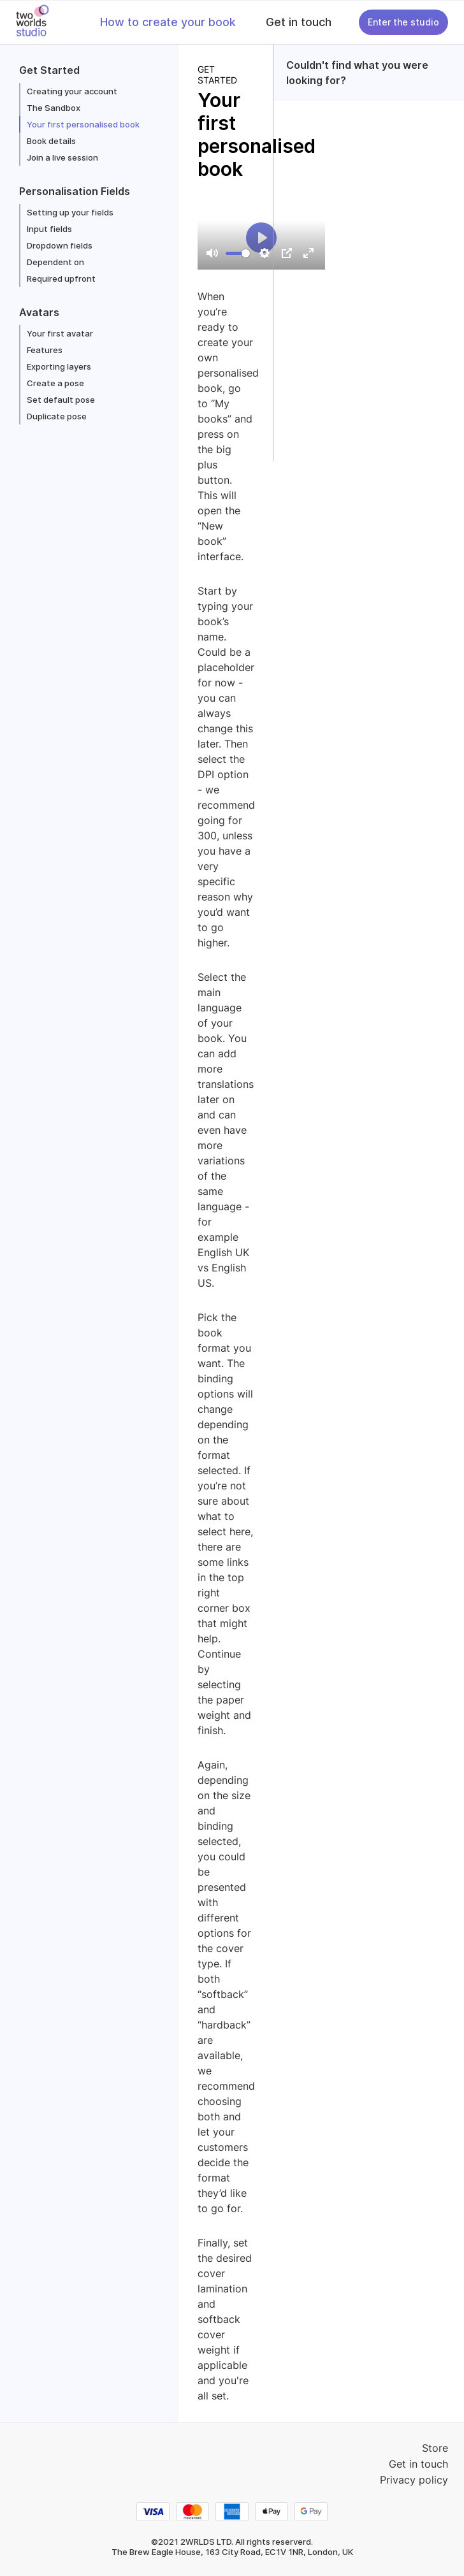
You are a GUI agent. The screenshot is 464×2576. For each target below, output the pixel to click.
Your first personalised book (83, 124)
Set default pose (61, 399)
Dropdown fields (59, 245)
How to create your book (168, 22)
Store (435, 2448)
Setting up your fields (70, 212)
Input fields (49, 229)
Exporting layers (59, 366)
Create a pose (55, 383)
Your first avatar (60, 333)
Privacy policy (414, 2479)
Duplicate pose (57, 416)
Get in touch (298, 22)
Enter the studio (403, 22)
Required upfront (61, 278)
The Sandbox (53, 108)
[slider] (238, 253)
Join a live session (62, 157)
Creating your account (72, 91)
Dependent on (55, 262)
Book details (51, 141)
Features (44, 350)
